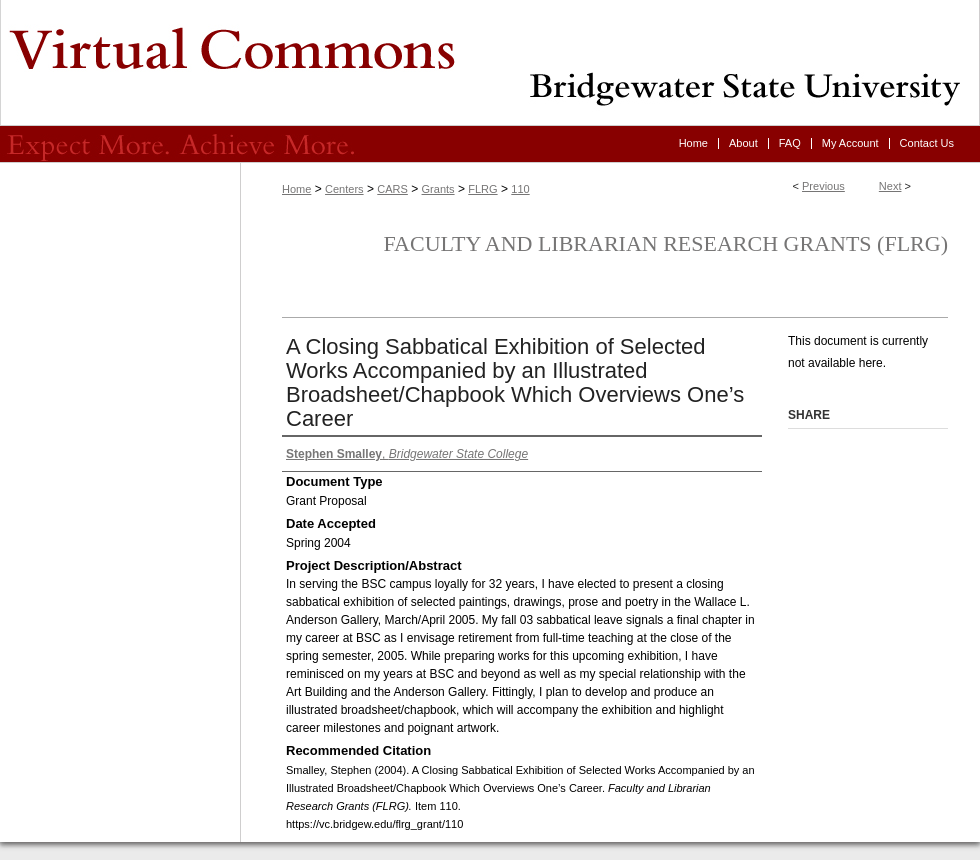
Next (890, 186)
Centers (344, 189)
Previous (823, 186)
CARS (392, 189)
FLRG (482, 189)
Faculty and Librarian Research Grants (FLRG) (665, 243)
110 (520, 189)
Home (296, 189)
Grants (438, 189)
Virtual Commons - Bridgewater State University (490, 63)
